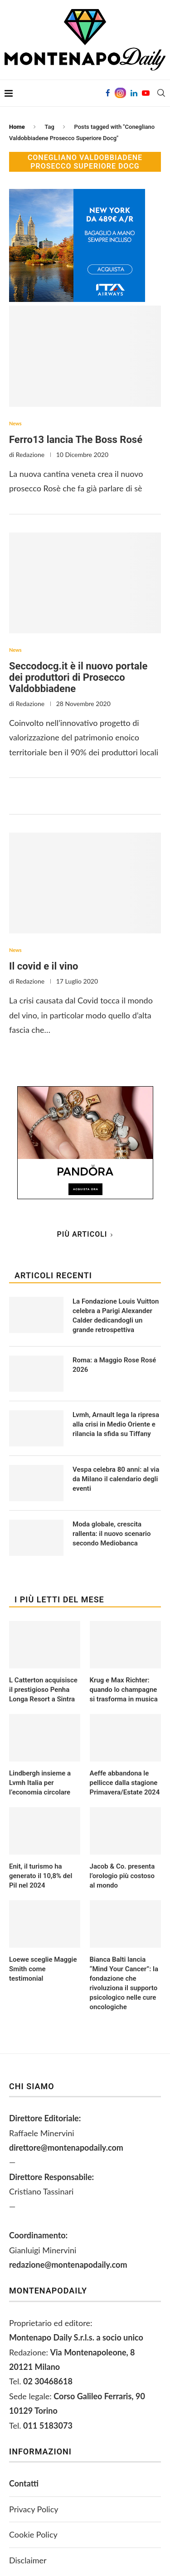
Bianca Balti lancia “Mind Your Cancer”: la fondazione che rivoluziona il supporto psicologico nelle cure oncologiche (124, 1983)
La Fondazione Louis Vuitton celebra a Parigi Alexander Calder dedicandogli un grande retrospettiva (116, 1315)
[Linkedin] (134, 93)
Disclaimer (28, 2560)
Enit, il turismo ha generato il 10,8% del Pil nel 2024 (40, 1875)
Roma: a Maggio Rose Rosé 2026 (114, 1365)
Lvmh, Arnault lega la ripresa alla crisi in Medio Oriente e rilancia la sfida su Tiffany (116, 1424)
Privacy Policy (33, 2509)
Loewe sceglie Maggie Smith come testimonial (43, 1969)
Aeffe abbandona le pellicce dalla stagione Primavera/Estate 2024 (125, 1782)
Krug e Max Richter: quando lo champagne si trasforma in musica (124, 1689)
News (15, 423)
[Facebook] (108, 93)
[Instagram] (120, 93)
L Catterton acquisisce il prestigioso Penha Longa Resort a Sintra (43, 1689)
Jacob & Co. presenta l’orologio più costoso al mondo (122, 1875)
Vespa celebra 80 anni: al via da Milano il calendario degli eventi (116, 1479)
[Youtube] (146, 93)
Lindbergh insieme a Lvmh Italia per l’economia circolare (40, 1782)
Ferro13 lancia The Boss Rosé (75, 439)
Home (17, 126)
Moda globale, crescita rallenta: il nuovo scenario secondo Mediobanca (112, 1533)
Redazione (30, 454)
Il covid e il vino (43, 966)
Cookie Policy (33, 2534)
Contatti (24, 2483)
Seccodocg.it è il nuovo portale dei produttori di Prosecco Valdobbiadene (78, 677)
